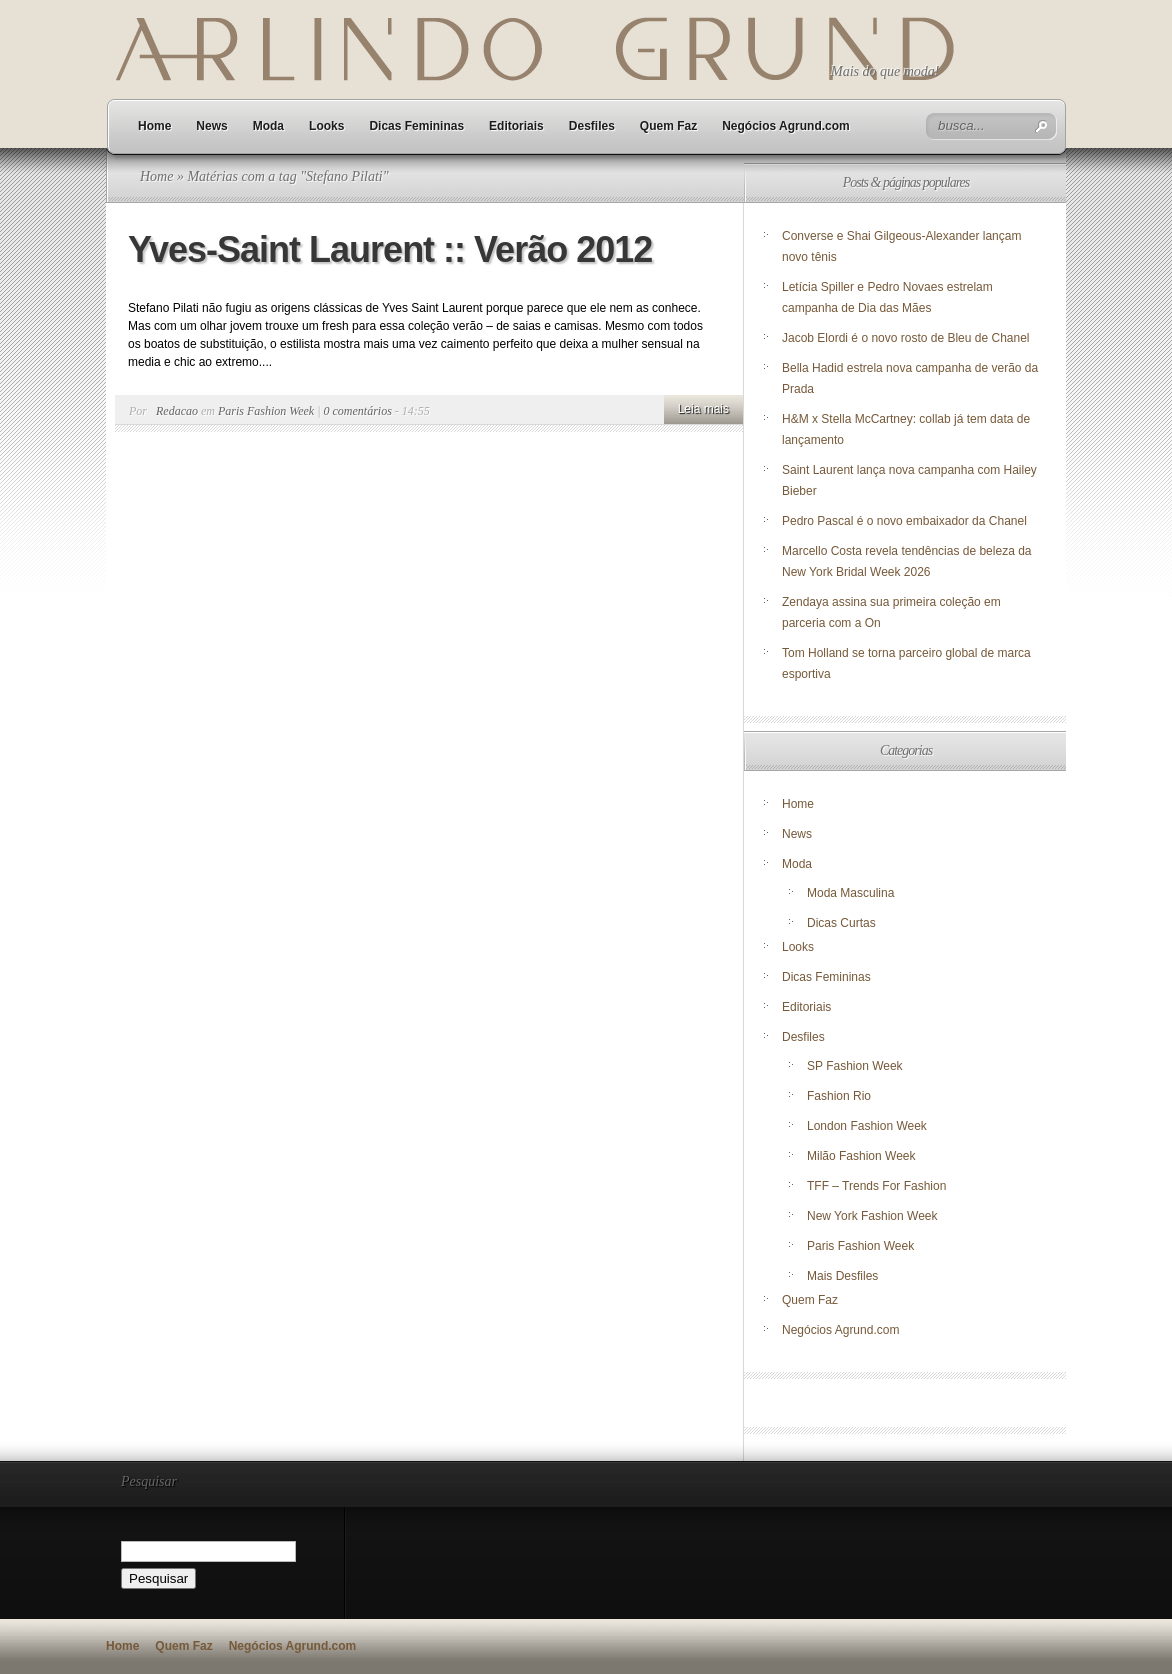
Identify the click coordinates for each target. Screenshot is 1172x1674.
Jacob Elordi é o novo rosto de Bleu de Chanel (906, 338)
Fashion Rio (839, 1096)
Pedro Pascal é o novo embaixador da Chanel (906, 521)
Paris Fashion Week (266, 411)
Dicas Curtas (841, 923)
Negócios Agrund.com (786, 126)
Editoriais (516, 126)
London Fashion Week (867, 1126)
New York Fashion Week (872, 1216)
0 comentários (358, 411)
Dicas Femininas (416, 126)
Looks (326, 126)
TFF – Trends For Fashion (876, 1186)
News (211, 126)
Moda (268, 126)
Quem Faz (668, 126)
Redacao (177, 411)
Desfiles (592, 126)
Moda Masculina (850, 893)
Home (154, 126)
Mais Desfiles (842, 1276)
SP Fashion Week (855, 1066)
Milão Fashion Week (861, 1156)
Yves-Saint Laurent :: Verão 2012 (390, 249)
